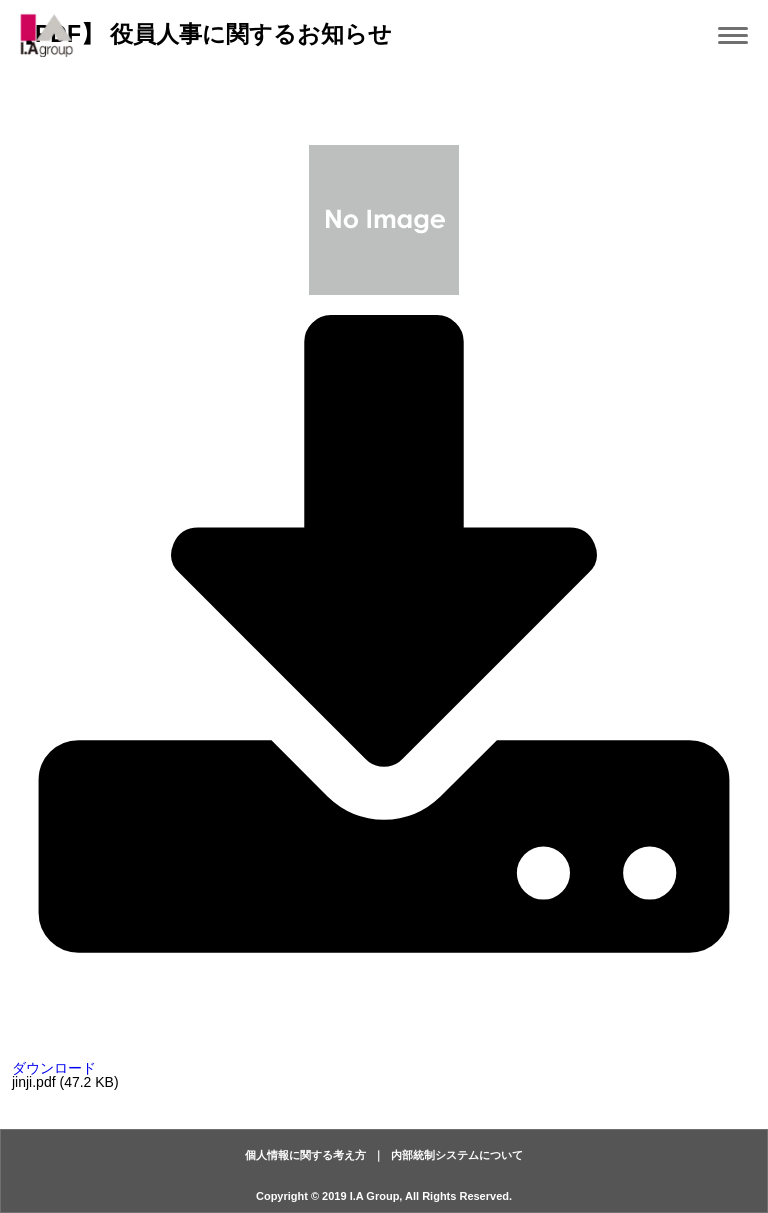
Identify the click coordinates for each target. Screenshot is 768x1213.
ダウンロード (384, 1061)
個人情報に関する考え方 (305, 1155)
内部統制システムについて (457, 1155)
